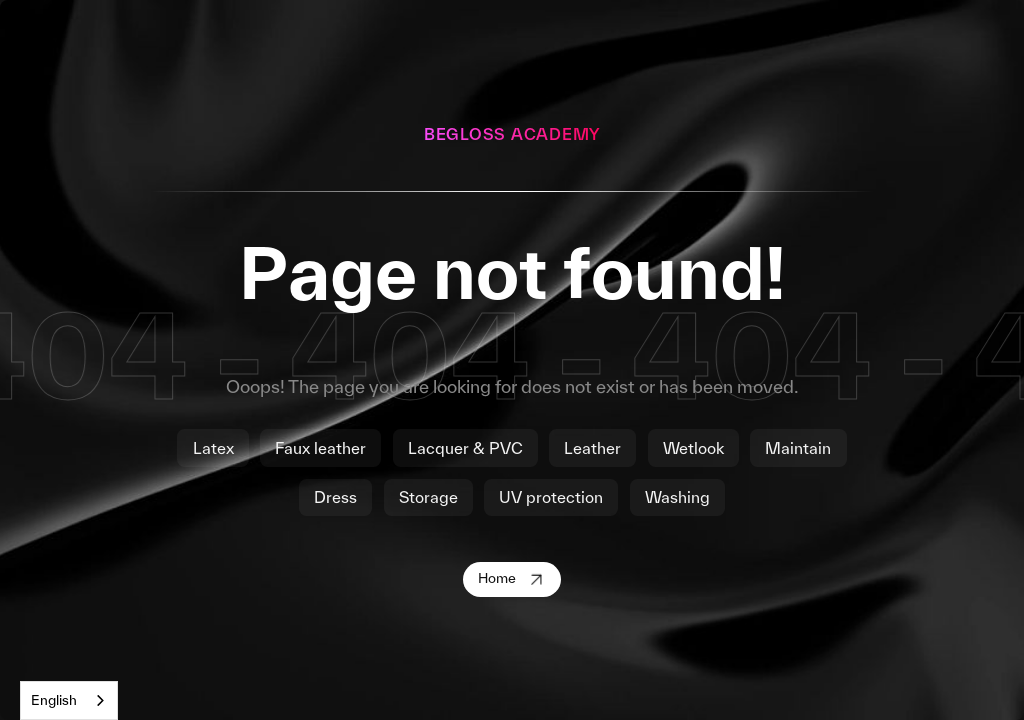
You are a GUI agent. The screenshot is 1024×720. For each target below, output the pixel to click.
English (54, 700)
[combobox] (69, 700)
